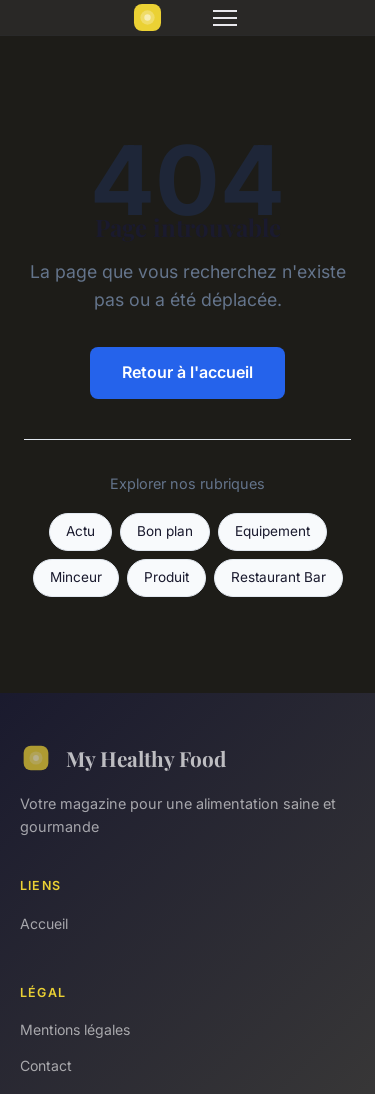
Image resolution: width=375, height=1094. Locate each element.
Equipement (272, 531)
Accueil (44, 923)
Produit (166, 577)
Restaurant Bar (278, 577)
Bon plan (165, 531)
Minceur (76, 577)
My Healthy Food (123, 758)
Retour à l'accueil (187, 372)
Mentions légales (75, 1029)
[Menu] (225, 18)
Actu (80, 531)
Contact (46, 1065)
